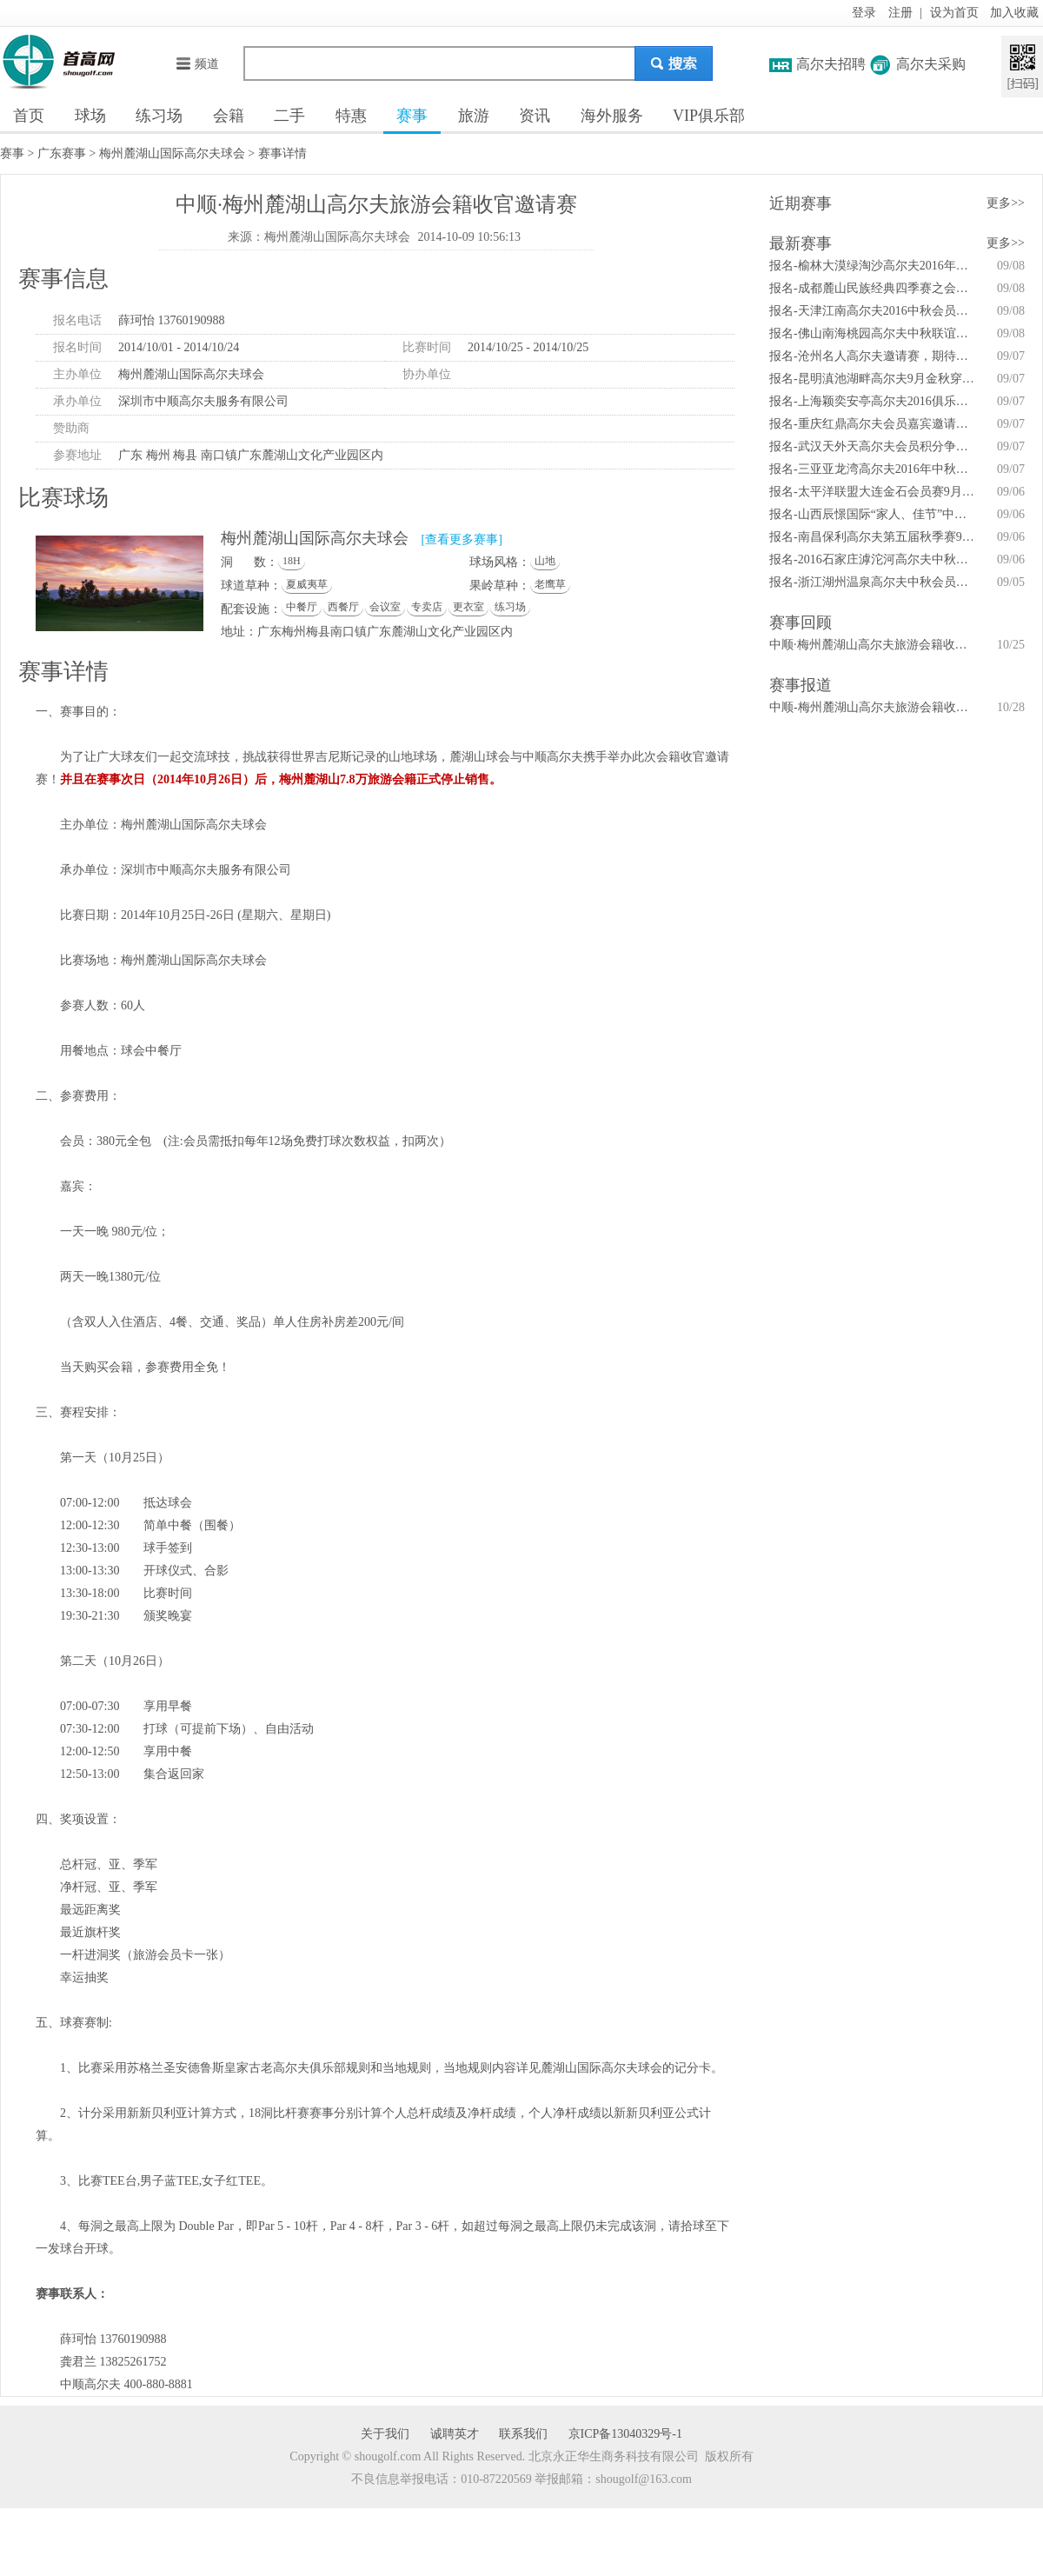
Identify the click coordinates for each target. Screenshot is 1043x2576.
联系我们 (523, 2433)
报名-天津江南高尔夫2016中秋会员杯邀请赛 (873, 310)
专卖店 (426, 607)
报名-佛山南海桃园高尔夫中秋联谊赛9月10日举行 (873, 333)
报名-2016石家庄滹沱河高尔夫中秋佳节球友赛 (873, 559)
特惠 (351, 115)
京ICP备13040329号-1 (625, 2433)
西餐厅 (343, 607)
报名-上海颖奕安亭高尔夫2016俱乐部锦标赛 (873, 401)
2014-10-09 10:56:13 (469, 236)
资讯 (534, 115)
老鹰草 (550, 584)
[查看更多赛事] (462, 539)
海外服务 (612, 115)
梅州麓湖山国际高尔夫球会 (172, 153)
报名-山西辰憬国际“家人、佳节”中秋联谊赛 (873, 514)
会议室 (385, 607)
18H (291, 561)
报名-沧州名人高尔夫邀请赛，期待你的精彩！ (873, 356)
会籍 (228, 115)
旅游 (473, 115)
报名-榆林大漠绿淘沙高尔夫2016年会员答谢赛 (873, 265)
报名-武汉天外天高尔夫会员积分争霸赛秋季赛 (873, 446)
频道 (197, 63)
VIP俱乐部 (709, 115)
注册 (900, 12)
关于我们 (385, 2433)
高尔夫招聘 (831, 64)
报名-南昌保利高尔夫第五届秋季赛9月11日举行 (873, 536)
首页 (28, 115)
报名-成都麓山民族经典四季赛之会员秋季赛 (873, 288)
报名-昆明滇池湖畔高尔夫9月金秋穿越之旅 (873, 378)
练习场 (159, 115)
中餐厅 (301, 607)
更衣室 (468, 607)
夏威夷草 (307, 584)
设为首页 (954, 12)
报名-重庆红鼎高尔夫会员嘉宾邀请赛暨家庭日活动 (873, 423)
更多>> (1006, 203)
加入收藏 (1014, 12)
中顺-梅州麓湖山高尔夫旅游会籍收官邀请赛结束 (873, 707)
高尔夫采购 (931, 64)
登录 (864, 12)
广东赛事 (61, 153)
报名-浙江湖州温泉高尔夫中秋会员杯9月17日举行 (873, 582)
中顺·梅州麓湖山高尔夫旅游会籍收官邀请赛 (873, 644)
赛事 (412, 115)
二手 (289, 115)
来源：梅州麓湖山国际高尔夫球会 (319, 236)
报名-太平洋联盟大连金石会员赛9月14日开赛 (873, 491)
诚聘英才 (454, 2433)
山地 (545, 561)
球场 (90, 115)
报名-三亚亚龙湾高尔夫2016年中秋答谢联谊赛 (873, 469)
